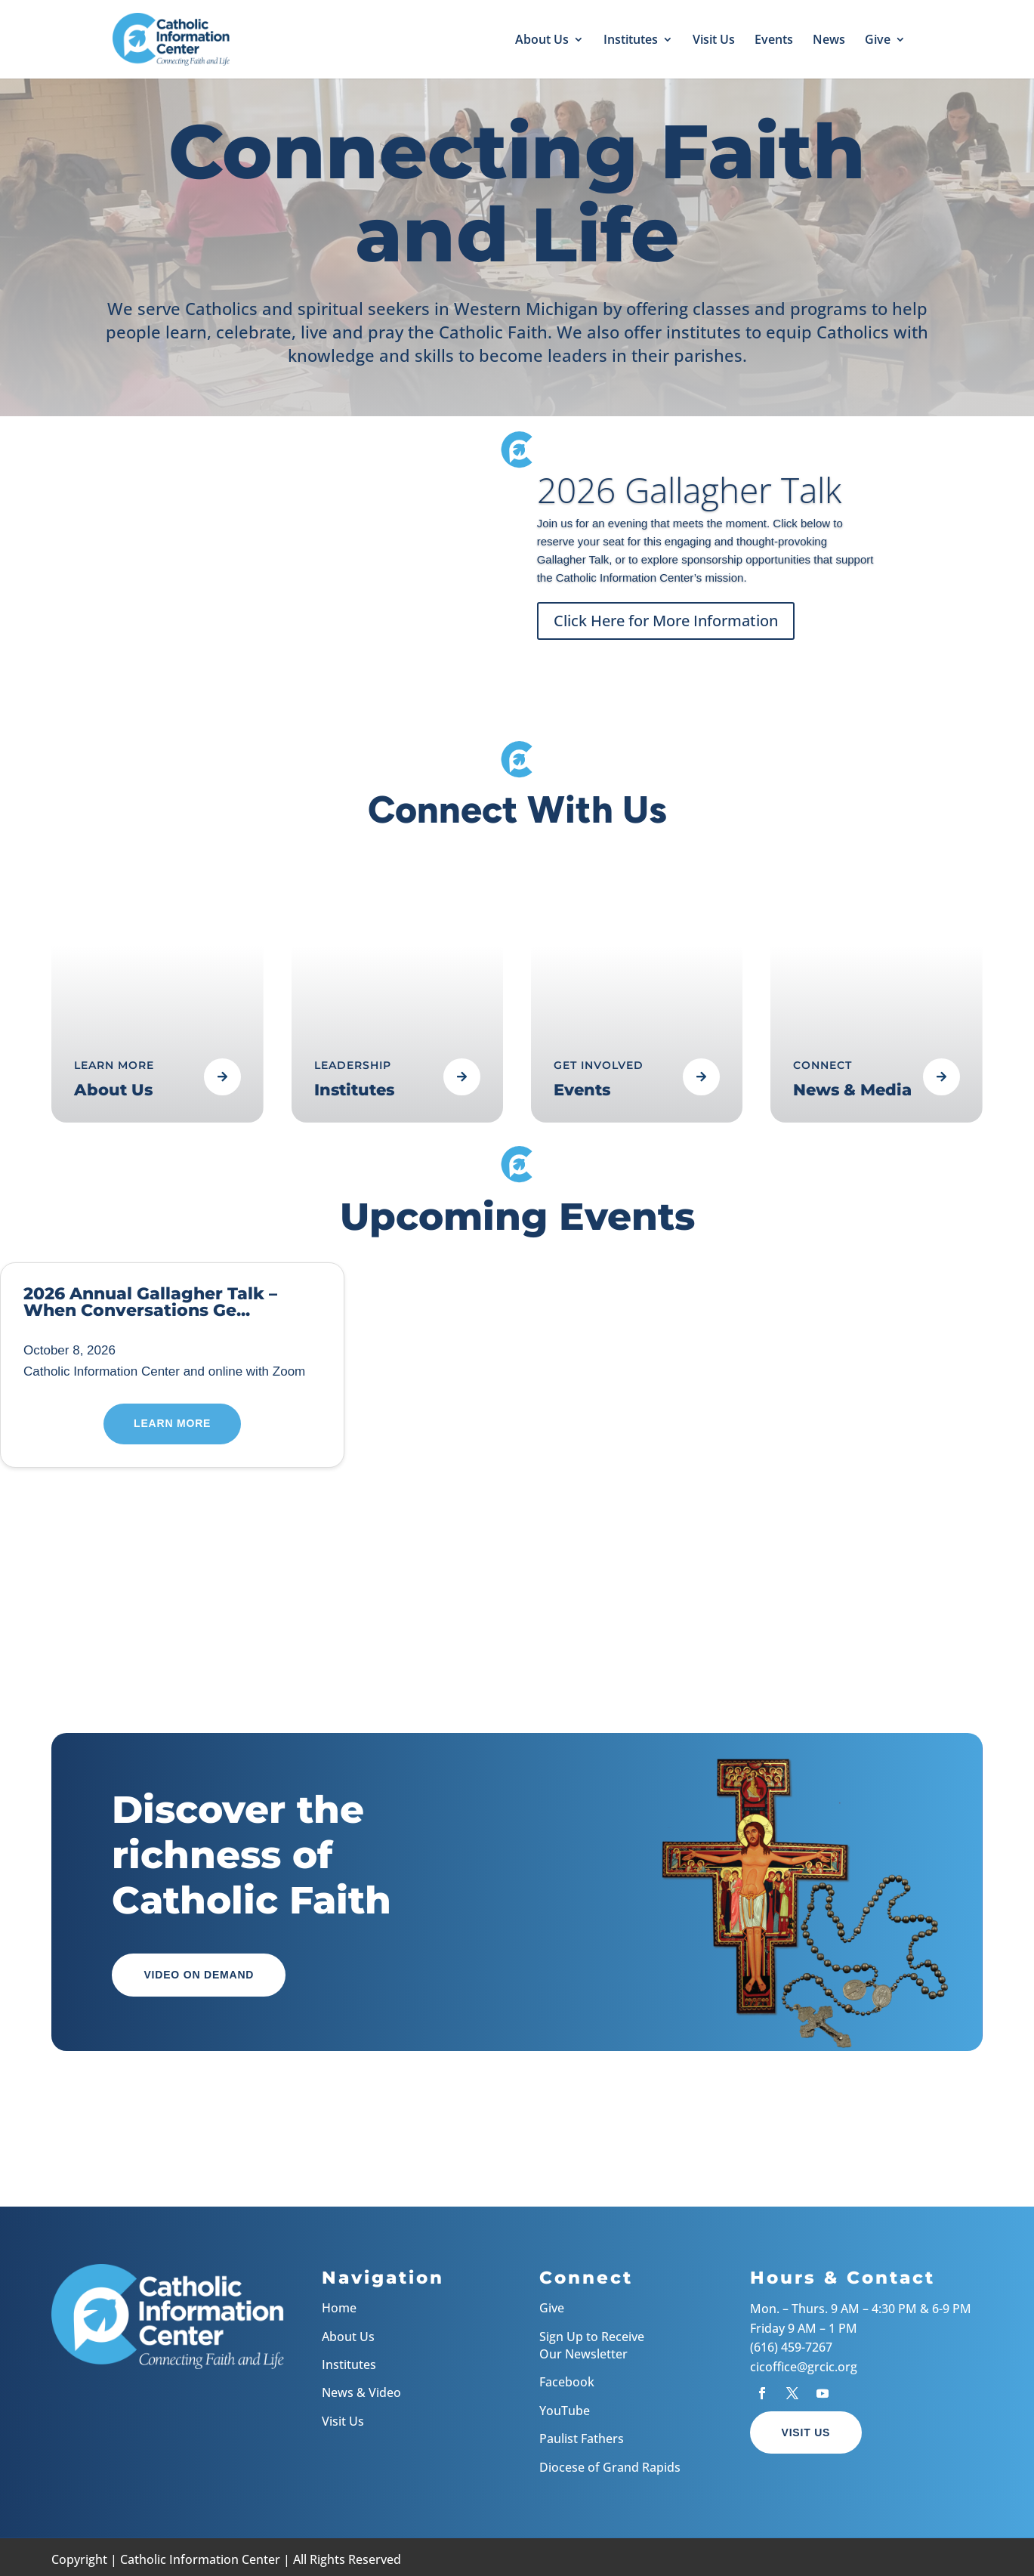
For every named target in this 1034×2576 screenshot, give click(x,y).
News (829, 41)
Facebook (566, 2382)
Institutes (630, 41)
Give (877, 41)
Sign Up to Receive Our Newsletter (591, 2345)
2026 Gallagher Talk (689, 494)
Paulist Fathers (581, 2438)
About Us (542, 41)
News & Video (361, 2392)
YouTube (564, 2410)
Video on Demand (199, 1975)
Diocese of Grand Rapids (610, 2467)
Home (339, 2308)
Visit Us (714, 41)
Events (774, 41)
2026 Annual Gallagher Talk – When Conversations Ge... (150, 1301)
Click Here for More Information (666, 625)
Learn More (172, 1423)
